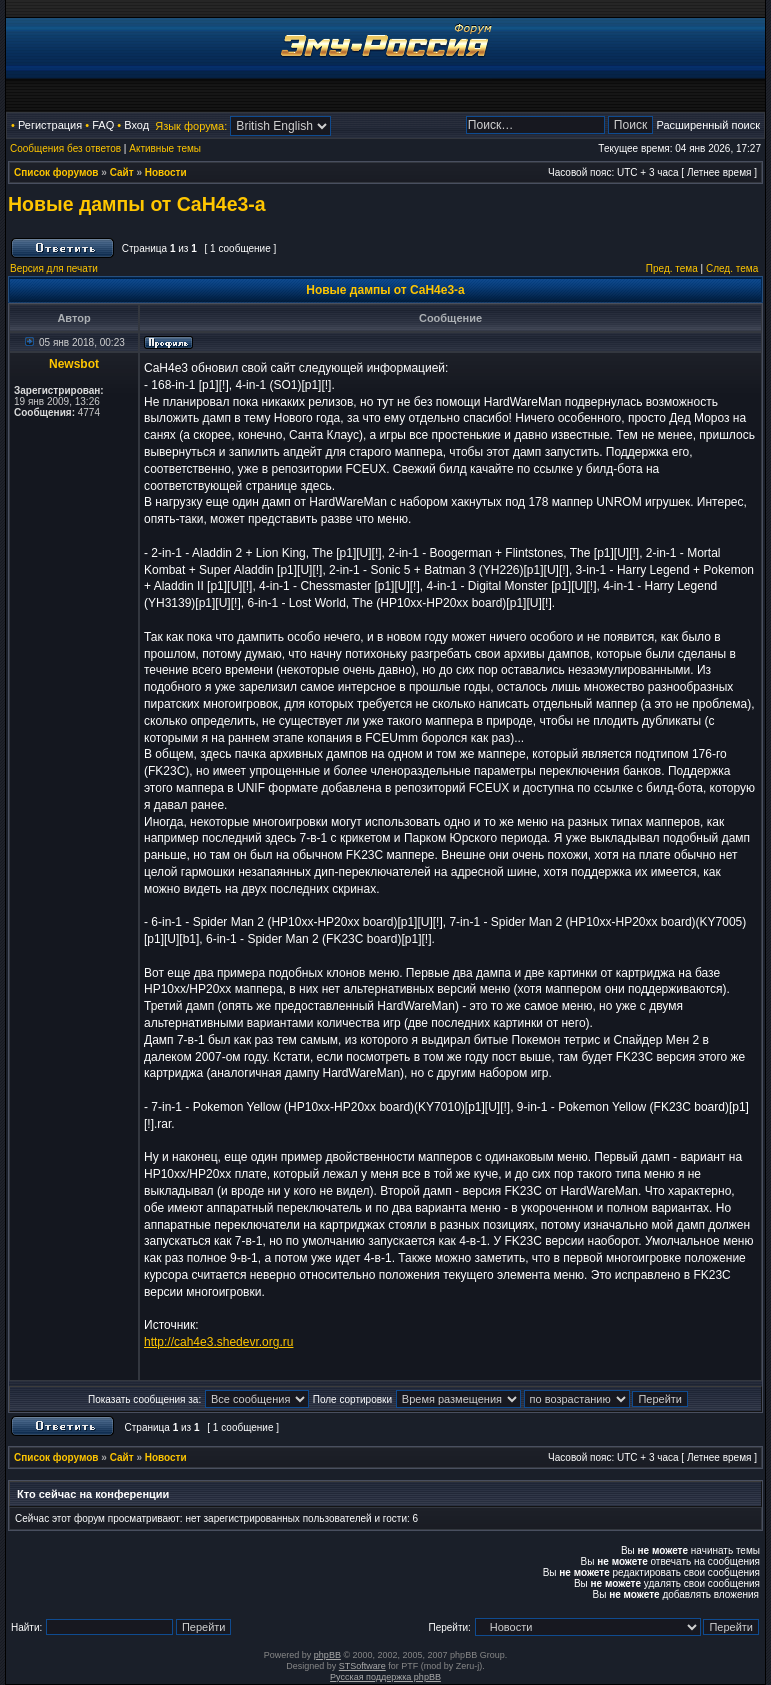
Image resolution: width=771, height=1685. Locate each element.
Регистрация (50, 125)
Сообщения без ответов (65, 148)
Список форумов (56, 172)
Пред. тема (672, 268)
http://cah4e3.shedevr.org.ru (218, 1342)
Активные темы (165, 148)
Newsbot (74, 364)
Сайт (122, 172)
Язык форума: (191, 126)
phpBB (327, 1655)
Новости (166, 172)
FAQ (103, 125)
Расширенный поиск (708, 125)
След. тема (732, 268)
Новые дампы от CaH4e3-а (137, 204)
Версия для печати (54, 268)
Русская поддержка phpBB (385, 1677)
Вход (136, 125)
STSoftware (362, 1666)
